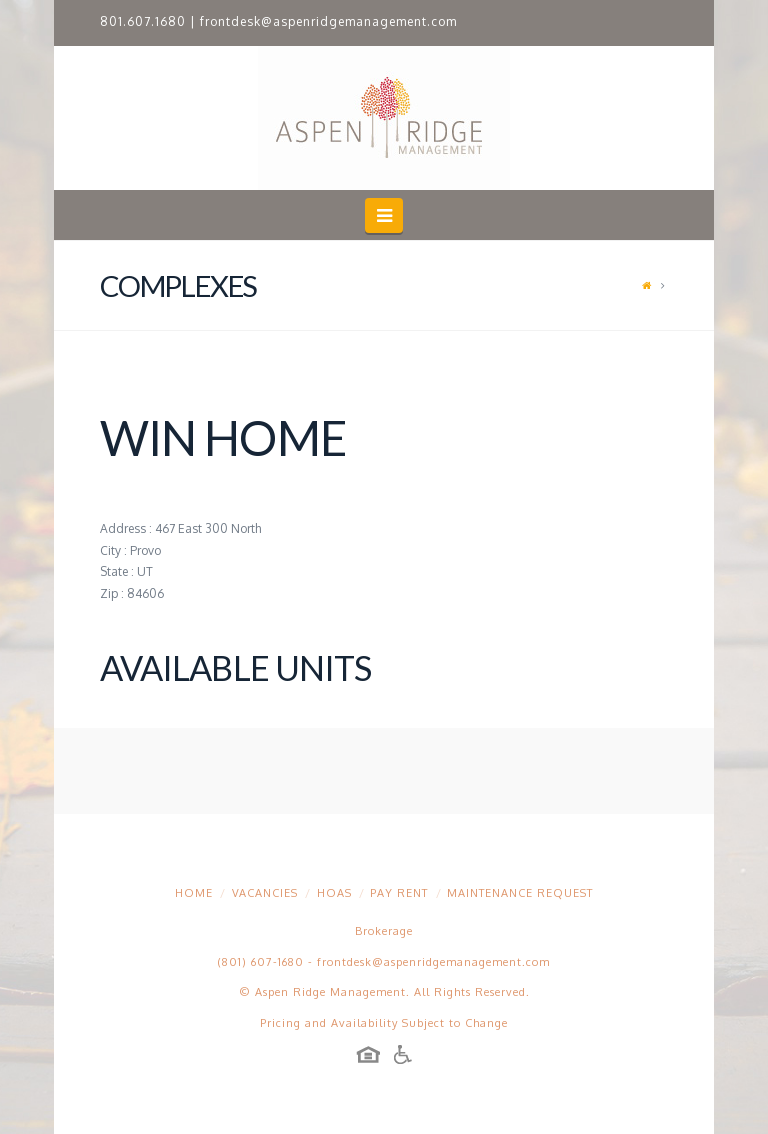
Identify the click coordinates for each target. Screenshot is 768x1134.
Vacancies (265, 893)
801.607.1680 (143, 21)
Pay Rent (399, 893)
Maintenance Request (520, 893)
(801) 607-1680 (261, 962)
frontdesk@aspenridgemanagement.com (328, 21)
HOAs (334, 893)
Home (194, 893)
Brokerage (384, 931)
